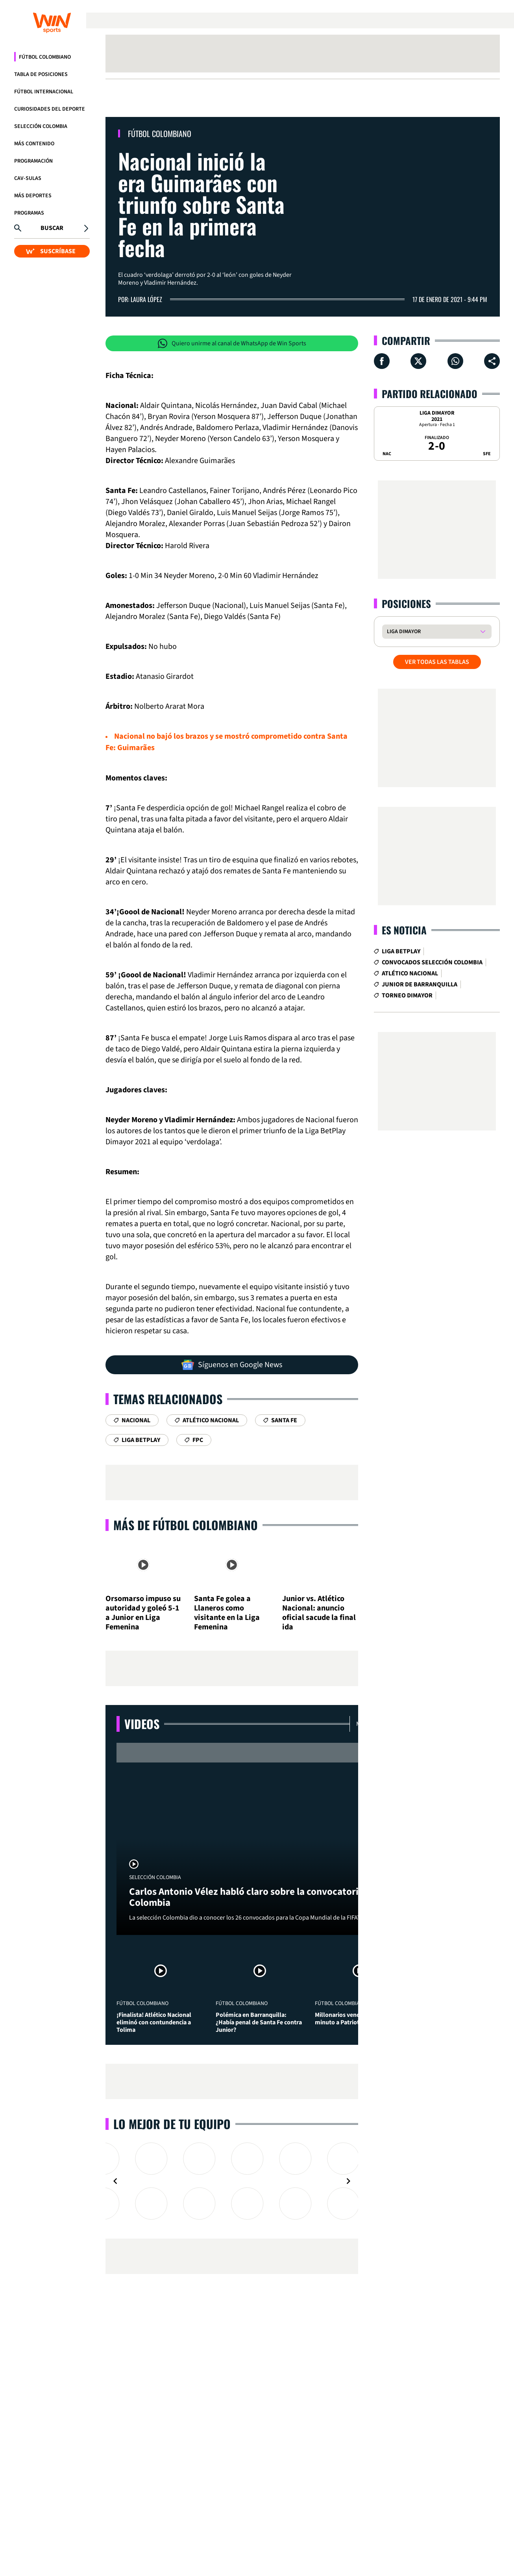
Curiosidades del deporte (49, 109)
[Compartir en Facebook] (382, 361)
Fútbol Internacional (43, 92)
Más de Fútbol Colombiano (185, 1525)
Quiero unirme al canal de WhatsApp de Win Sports (232, 343)
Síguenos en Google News (231, 1364)
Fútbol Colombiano (45, 57)
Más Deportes (33, 196)
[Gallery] (231, 2181)
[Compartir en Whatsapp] (455, 361)
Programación (33, 161)
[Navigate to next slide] (348, 2181)
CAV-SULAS (27, 178)
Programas (29, 213)
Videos (141, 1724)
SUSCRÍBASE (51, 251)
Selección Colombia (40, 126)
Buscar (52, 228)
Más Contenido (34, 144)
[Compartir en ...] (492, 361)
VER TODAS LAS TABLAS (437, 662)
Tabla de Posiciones (41, 74)
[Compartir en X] (418, 361)
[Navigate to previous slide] (115, 2181)
